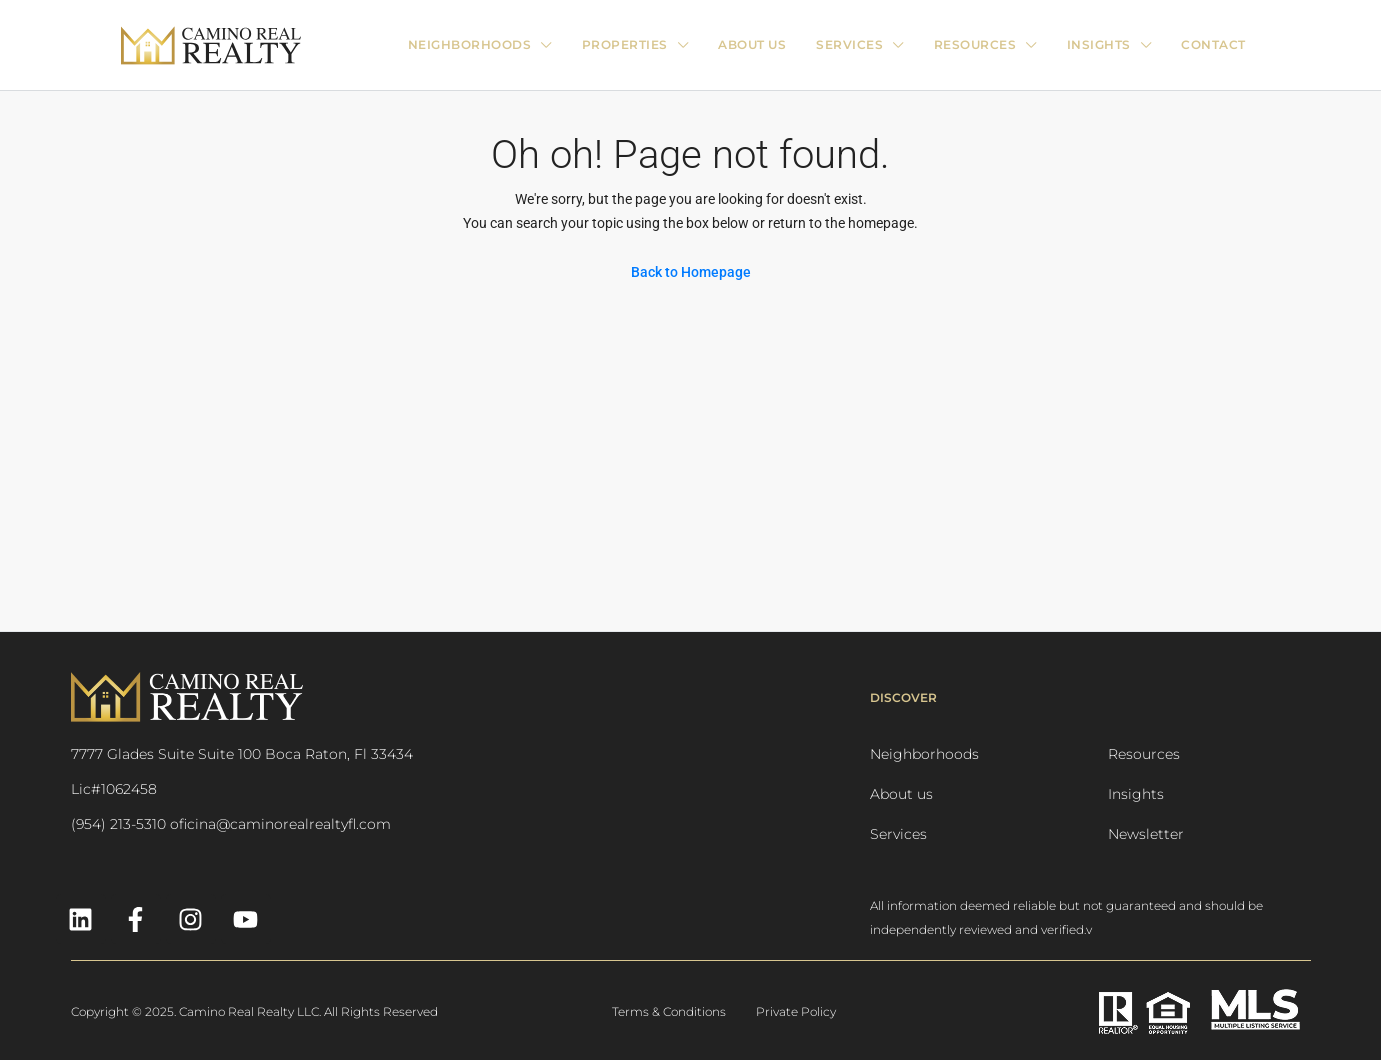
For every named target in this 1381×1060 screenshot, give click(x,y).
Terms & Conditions (669, 1011)
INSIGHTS (1099, 44)
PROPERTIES (625, 44)
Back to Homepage (691, 272)
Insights (1136, 794)
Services (898, 834)
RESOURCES (975, 44)
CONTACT (1213, 44)
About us (901, 794)
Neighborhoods (470, 44)
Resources (1144, 754)
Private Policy (796, 1011)
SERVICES (849, 44)
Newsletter (1146, 834)
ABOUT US (752, 44)
